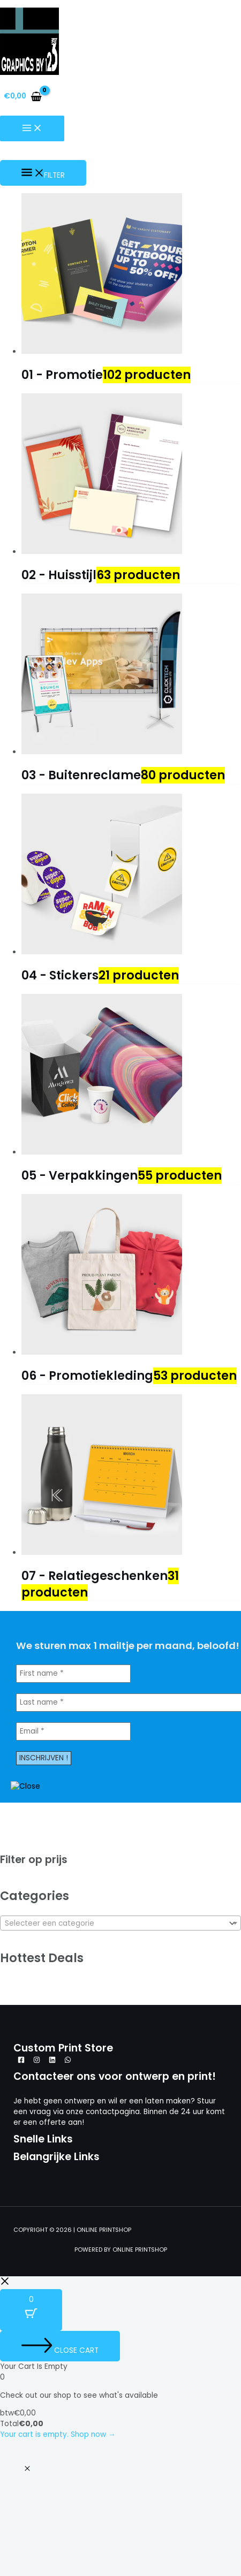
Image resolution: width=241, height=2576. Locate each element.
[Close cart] (60, 2346)
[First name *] (73, 1674)
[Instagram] (36, 2060)
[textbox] (113, 1923)
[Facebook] (21, 2060)
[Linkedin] (52, 2060)
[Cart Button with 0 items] (31, 2310)
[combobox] (120, 1923)
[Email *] (73, 1731)
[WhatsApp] (68, 2060)
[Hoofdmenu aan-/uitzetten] (32, 129)
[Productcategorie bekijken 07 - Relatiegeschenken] (131, 1574)
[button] (27, 2469)
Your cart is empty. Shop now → (58, 2434)
